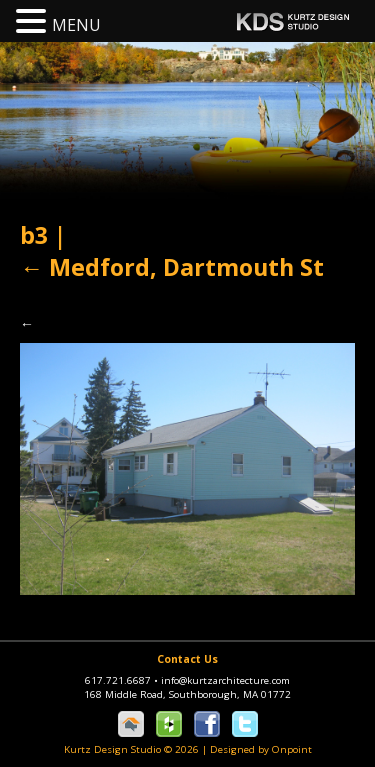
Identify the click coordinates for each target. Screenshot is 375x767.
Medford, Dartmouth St (172, 267)
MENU (76, 25)
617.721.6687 (123, 680)
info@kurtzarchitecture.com (225, 680)
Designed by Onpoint (261, 749)
